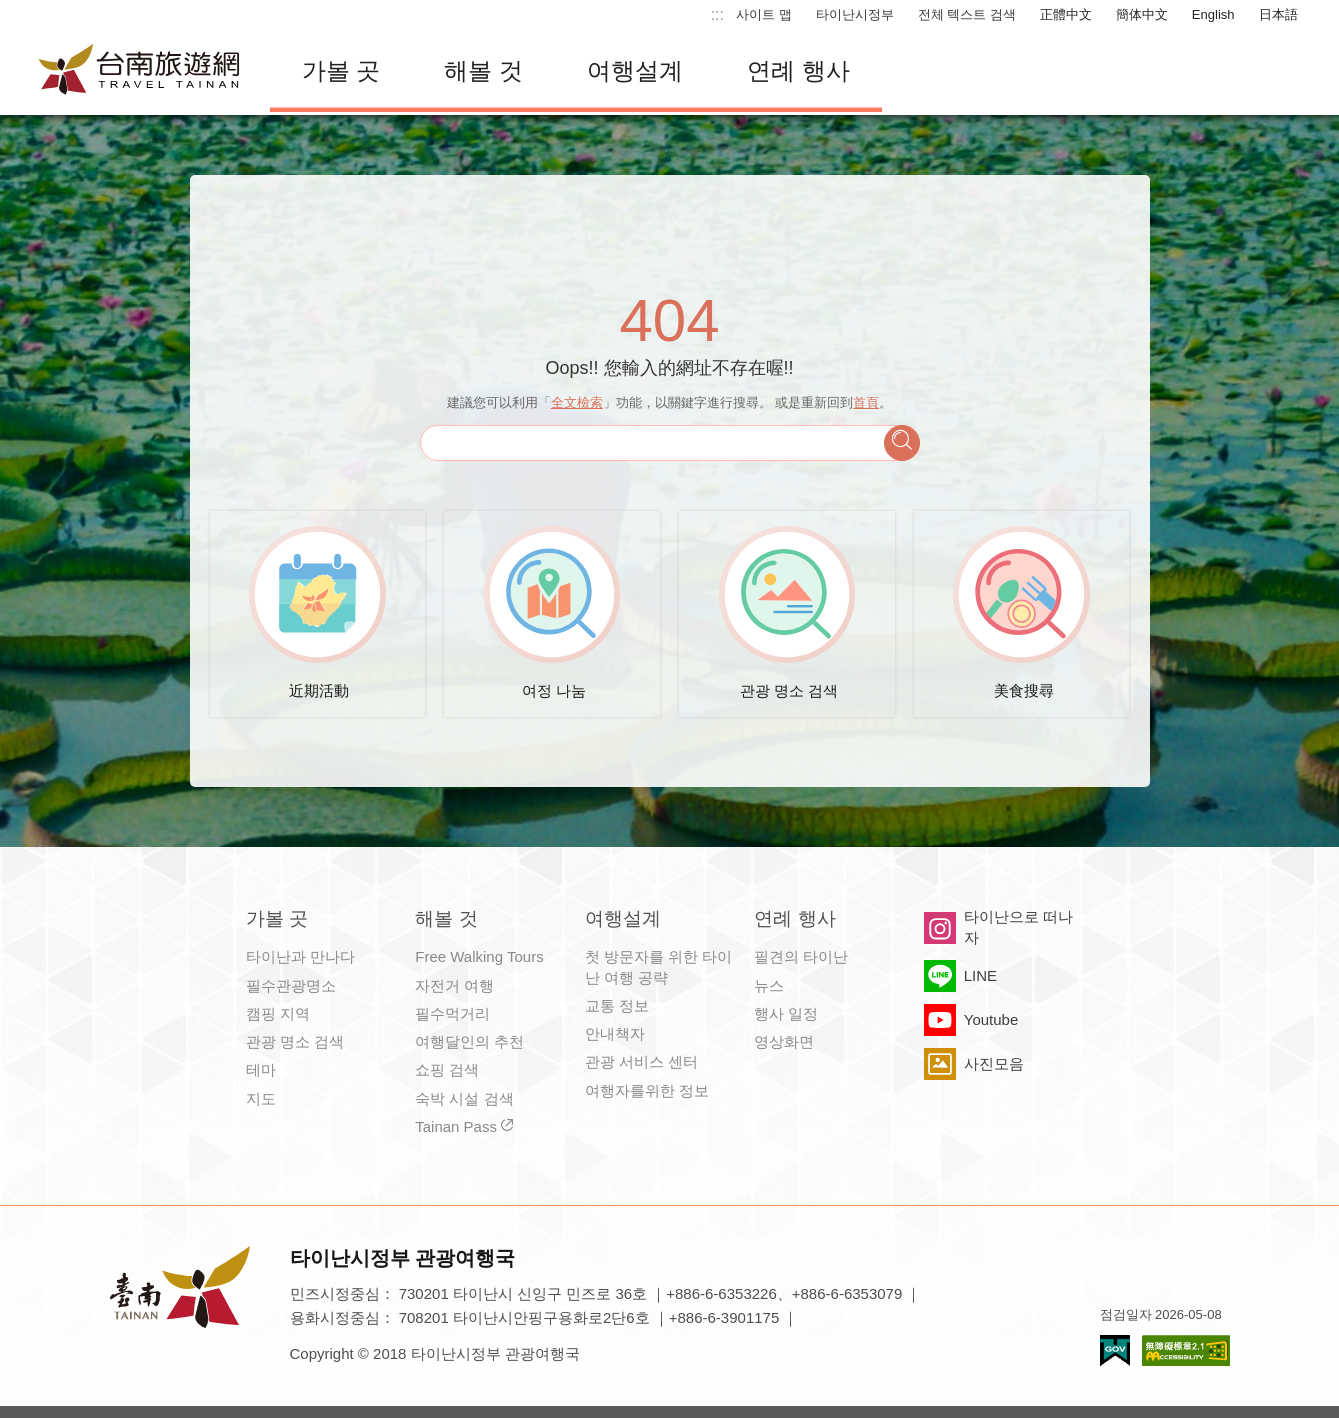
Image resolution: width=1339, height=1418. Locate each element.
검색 (902, 443)
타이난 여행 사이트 (140, 71)
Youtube (991, 1019)
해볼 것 (483, 70)
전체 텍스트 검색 (967, 14)
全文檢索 (577, 402)
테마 (261, 1069)
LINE (980, 975)
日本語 (1278, 14)
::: (717, 14)
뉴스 (769, 985)
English (1213, 14)
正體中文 (1066, 14)
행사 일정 (786, 1013)
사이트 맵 (764, 14)
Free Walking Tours (479, 956)
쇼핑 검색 (447, 1069)
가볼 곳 (341, 70)
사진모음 (994, 1063)
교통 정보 (617, 1005)
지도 (261, 1098)
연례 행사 (798, 70)
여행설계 (635, 70)
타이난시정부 (855, 14)
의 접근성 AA (1186, 1350)
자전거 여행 (454, 985)
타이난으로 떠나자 (1018, 926)
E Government (1115, 1350)
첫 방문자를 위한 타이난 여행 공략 (659, 966)
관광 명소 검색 (295, 1041)
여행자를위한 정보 (647, 1090)
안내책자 (615, 1033)
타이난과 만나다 (300, 956)
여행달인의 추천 (469, 1041)
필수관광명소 (291, 985)
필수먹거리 (452, 1013)
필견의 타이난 (801, 956)
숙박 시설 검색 (464, 1098)
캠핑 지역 (278, 1013)
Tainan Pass (456, 1126)
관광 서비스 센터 (641, 1061)
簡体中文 (1142, 14)
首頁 (866, 402)
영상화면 (784, 1041)
